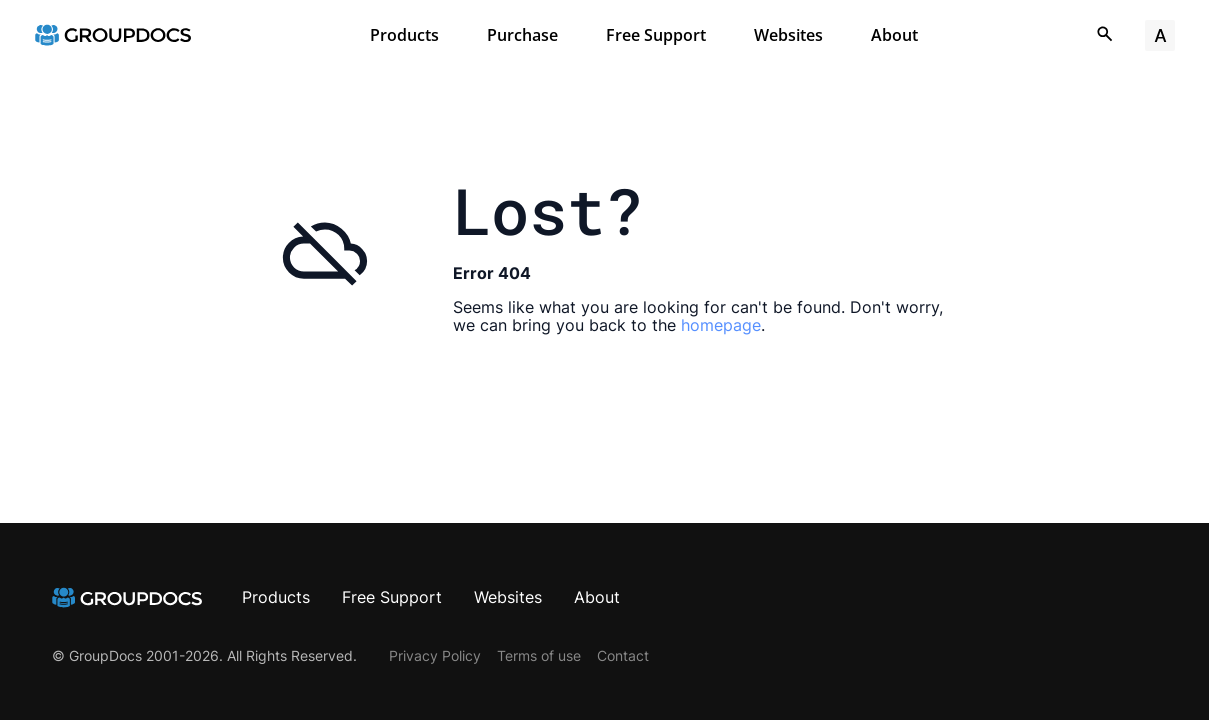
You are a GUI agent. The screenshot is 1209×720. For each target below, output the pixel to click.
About (894, 35)
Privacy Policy (435, 655)
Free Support (656, 35)
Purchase (522, 35)
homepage (721, 325)
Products (404, 35)
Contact (623, 655)
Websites (788, 35)
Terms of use (539, 655)
